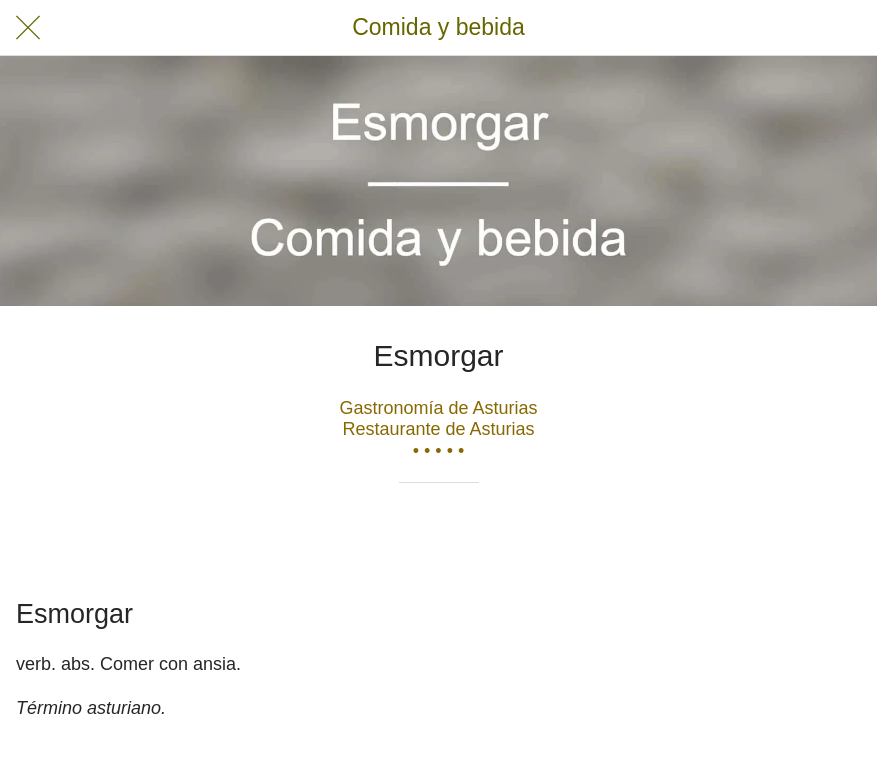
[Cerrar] (28, 28)
